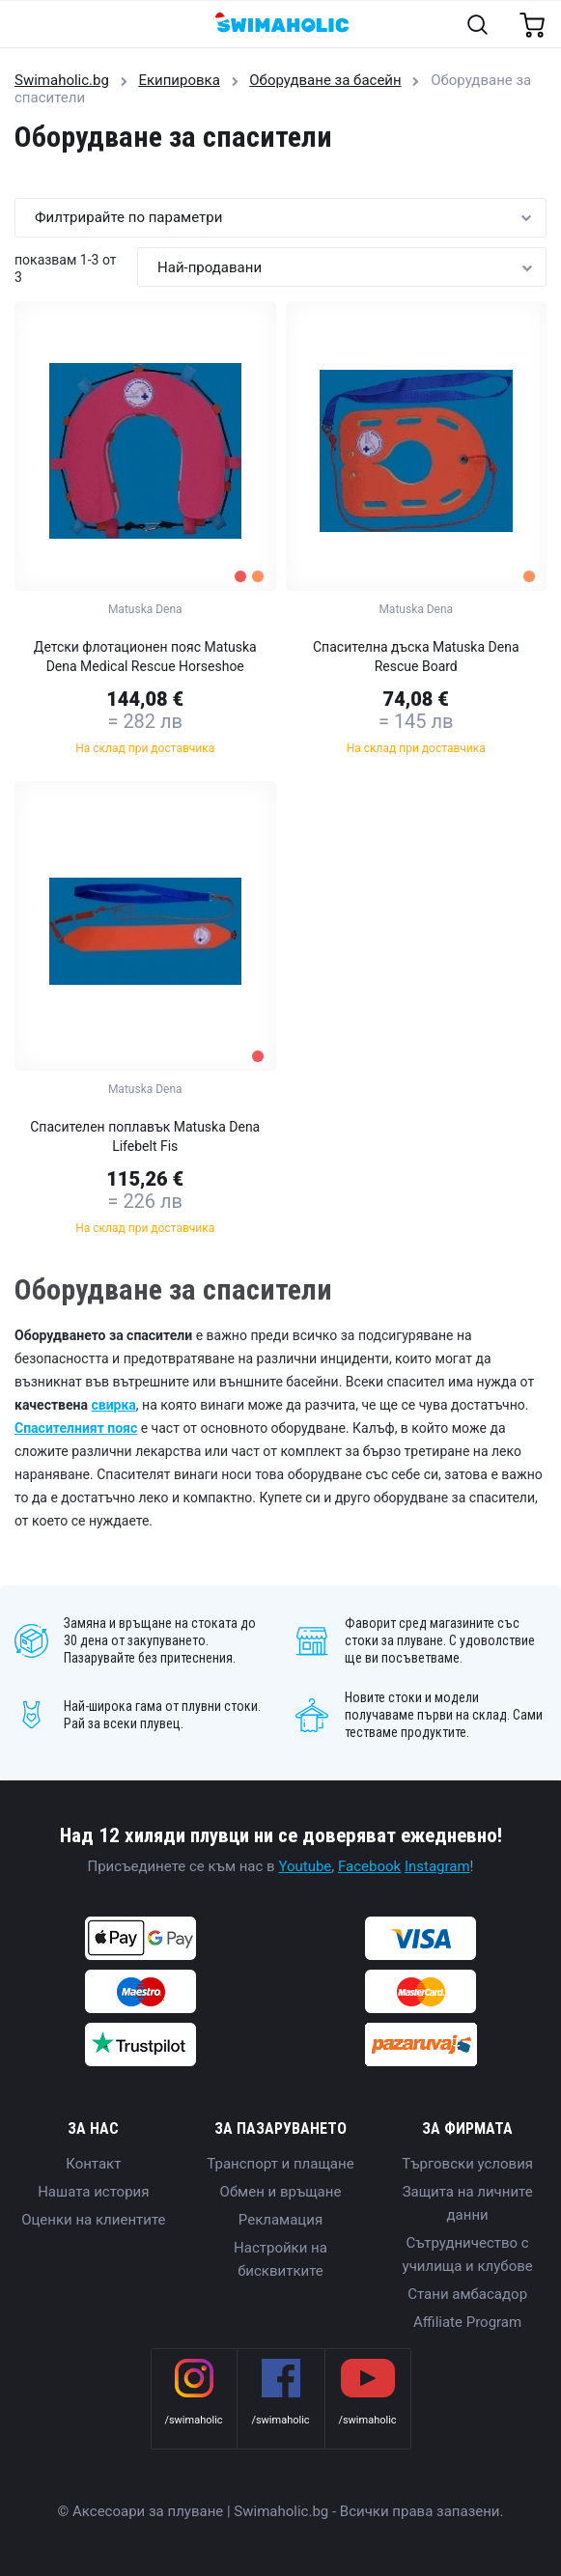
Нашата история (93, 2191)
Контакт (93, 2163)
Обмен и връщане (281, 2191)
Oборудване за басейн (325, 80)
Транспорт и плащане (280, 2163)
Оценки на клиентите (93, 2219)
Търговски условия (467, 2163)
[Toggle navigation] (25, 26)
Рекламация (280, 2219)
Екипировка (178, 80)
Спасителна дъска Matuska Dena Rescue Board (416, 656)
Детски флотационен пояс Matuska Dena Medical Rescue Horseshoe (145, 656)
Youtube (304, 1866)
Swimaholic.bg (61, 80)
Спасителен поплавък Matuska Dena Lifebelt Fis (145, 1136)
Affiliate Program (467, 2322)
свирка (113, 1405)
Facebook (369, 1866)
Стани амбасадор (467, 2294)
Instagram (437, 1866)
